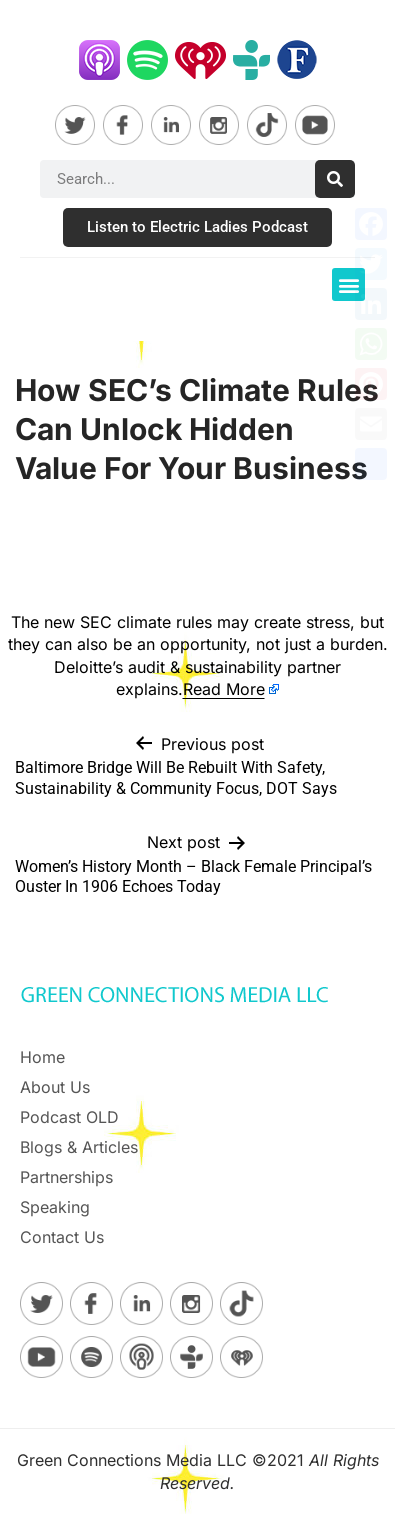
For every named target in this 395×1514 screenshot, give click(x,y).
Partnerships (66, 1177)
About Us (55, 1087)
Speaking (55, 1207)
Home (42, 1057)
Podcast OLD (69, 1117)
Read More (224, 689)
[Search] (335, 179)
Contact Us (62, 1237)
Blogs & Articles (79, 1147)
